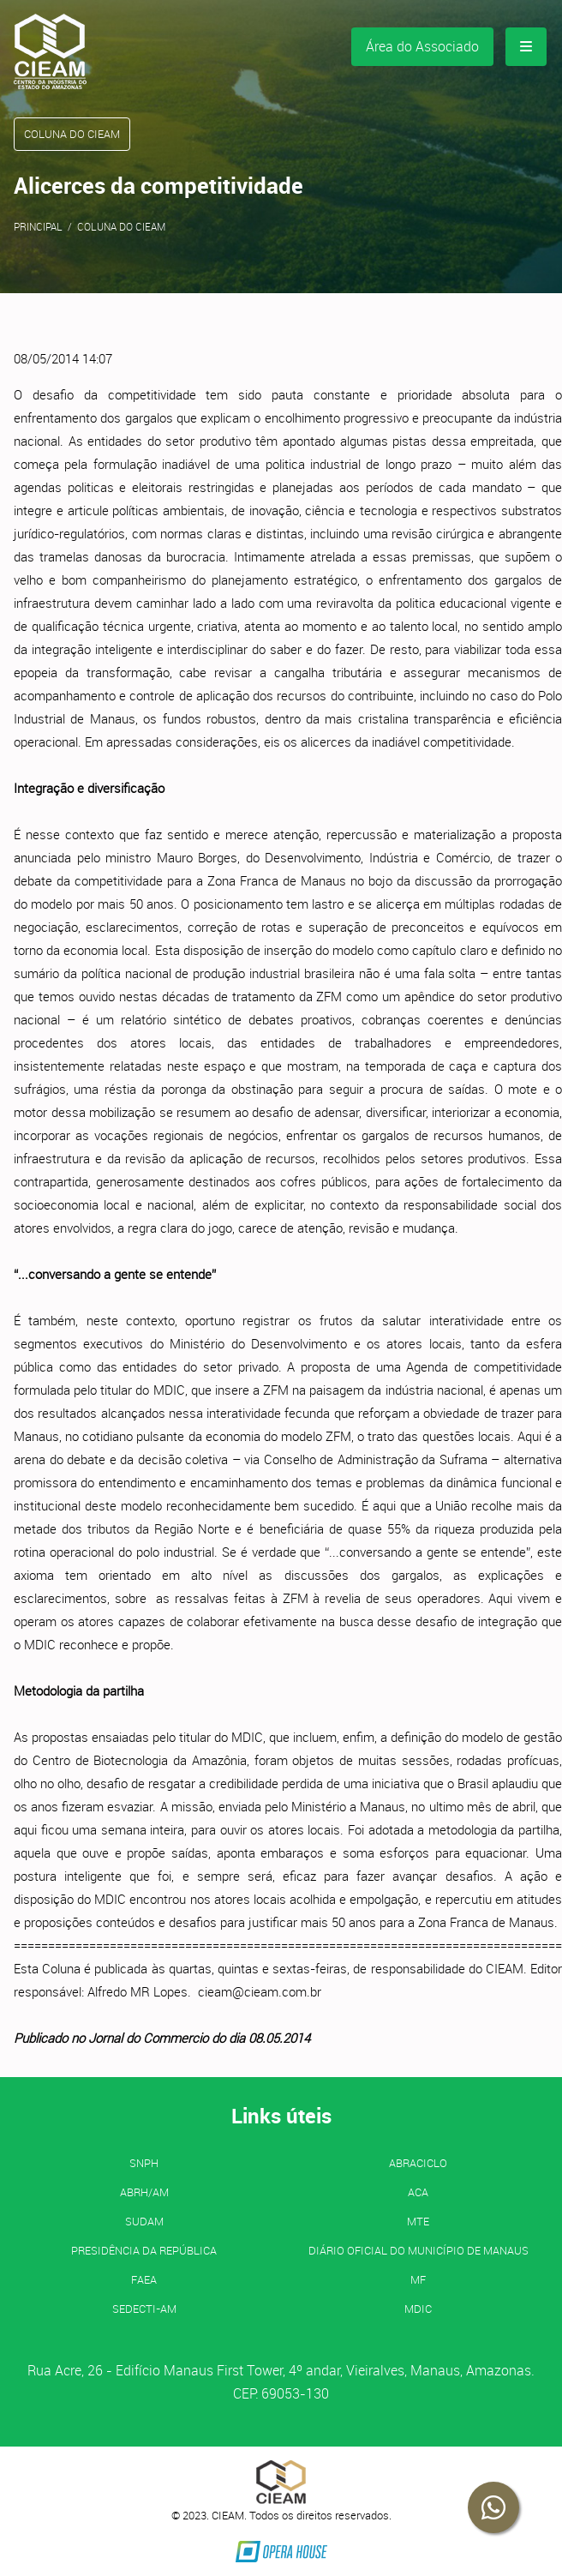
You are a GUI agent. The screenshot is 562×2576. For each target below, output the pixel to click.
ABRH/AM (144, 2192)
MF (418, 2279)
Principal (38, 226)
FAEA (144, 2279)
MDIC (418, 2308)
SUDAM (144, 2221)
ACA (418, 2192)
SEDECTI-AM (144, 2308)
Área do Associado (422, 46)
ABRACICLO (418, 2163)
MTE (418, 2221)
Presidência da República (144, 2250)
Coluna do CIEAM (121, 226)
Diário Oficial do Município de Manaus (418, 2250)
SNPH (143, 2163)
